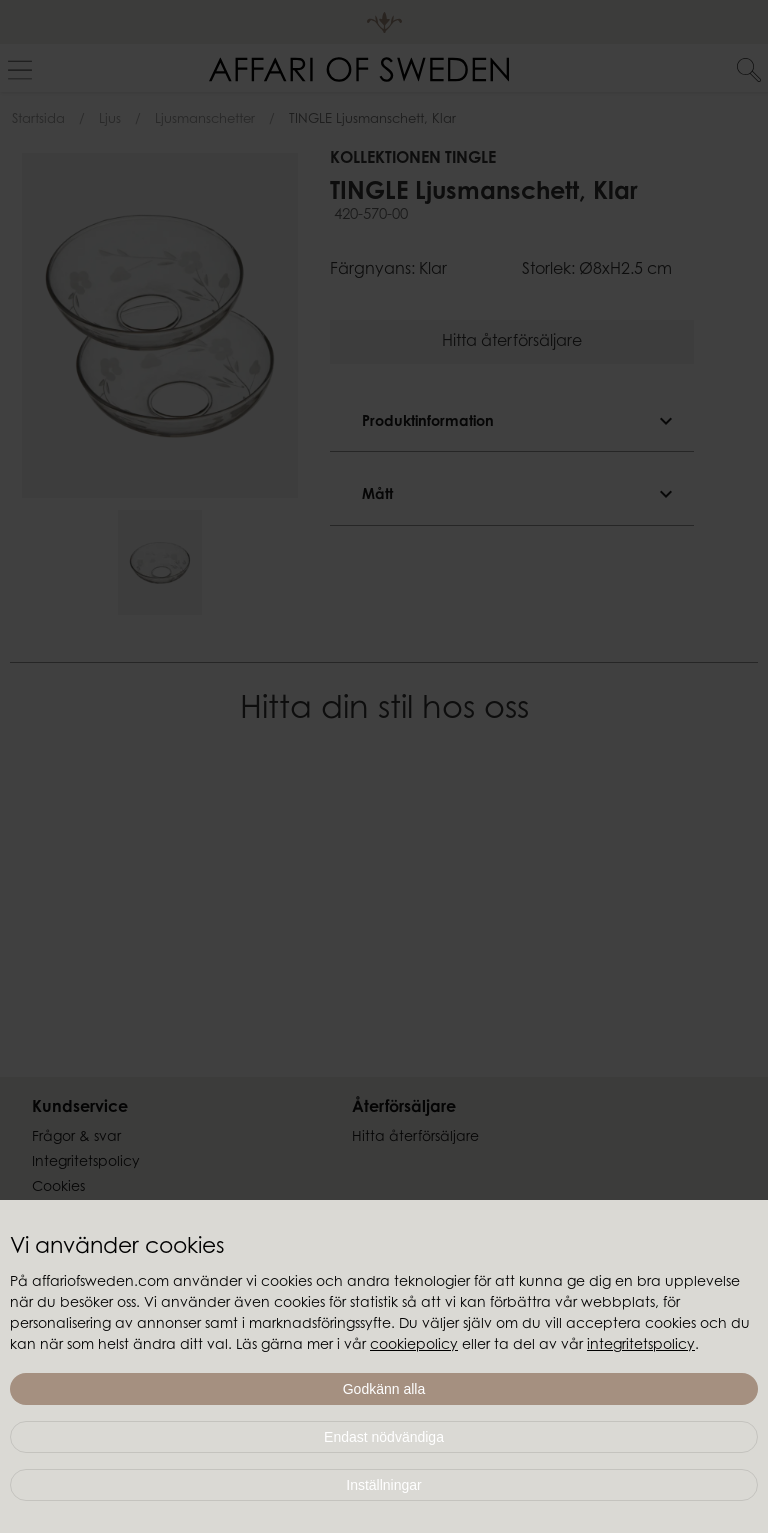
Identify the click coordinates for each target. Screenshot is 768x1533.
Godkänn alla (384, 1389)
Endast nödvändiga (384, 1437)
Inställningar (384, 1485)
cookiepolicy (414, 1346)
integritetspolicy (641, 1346)
